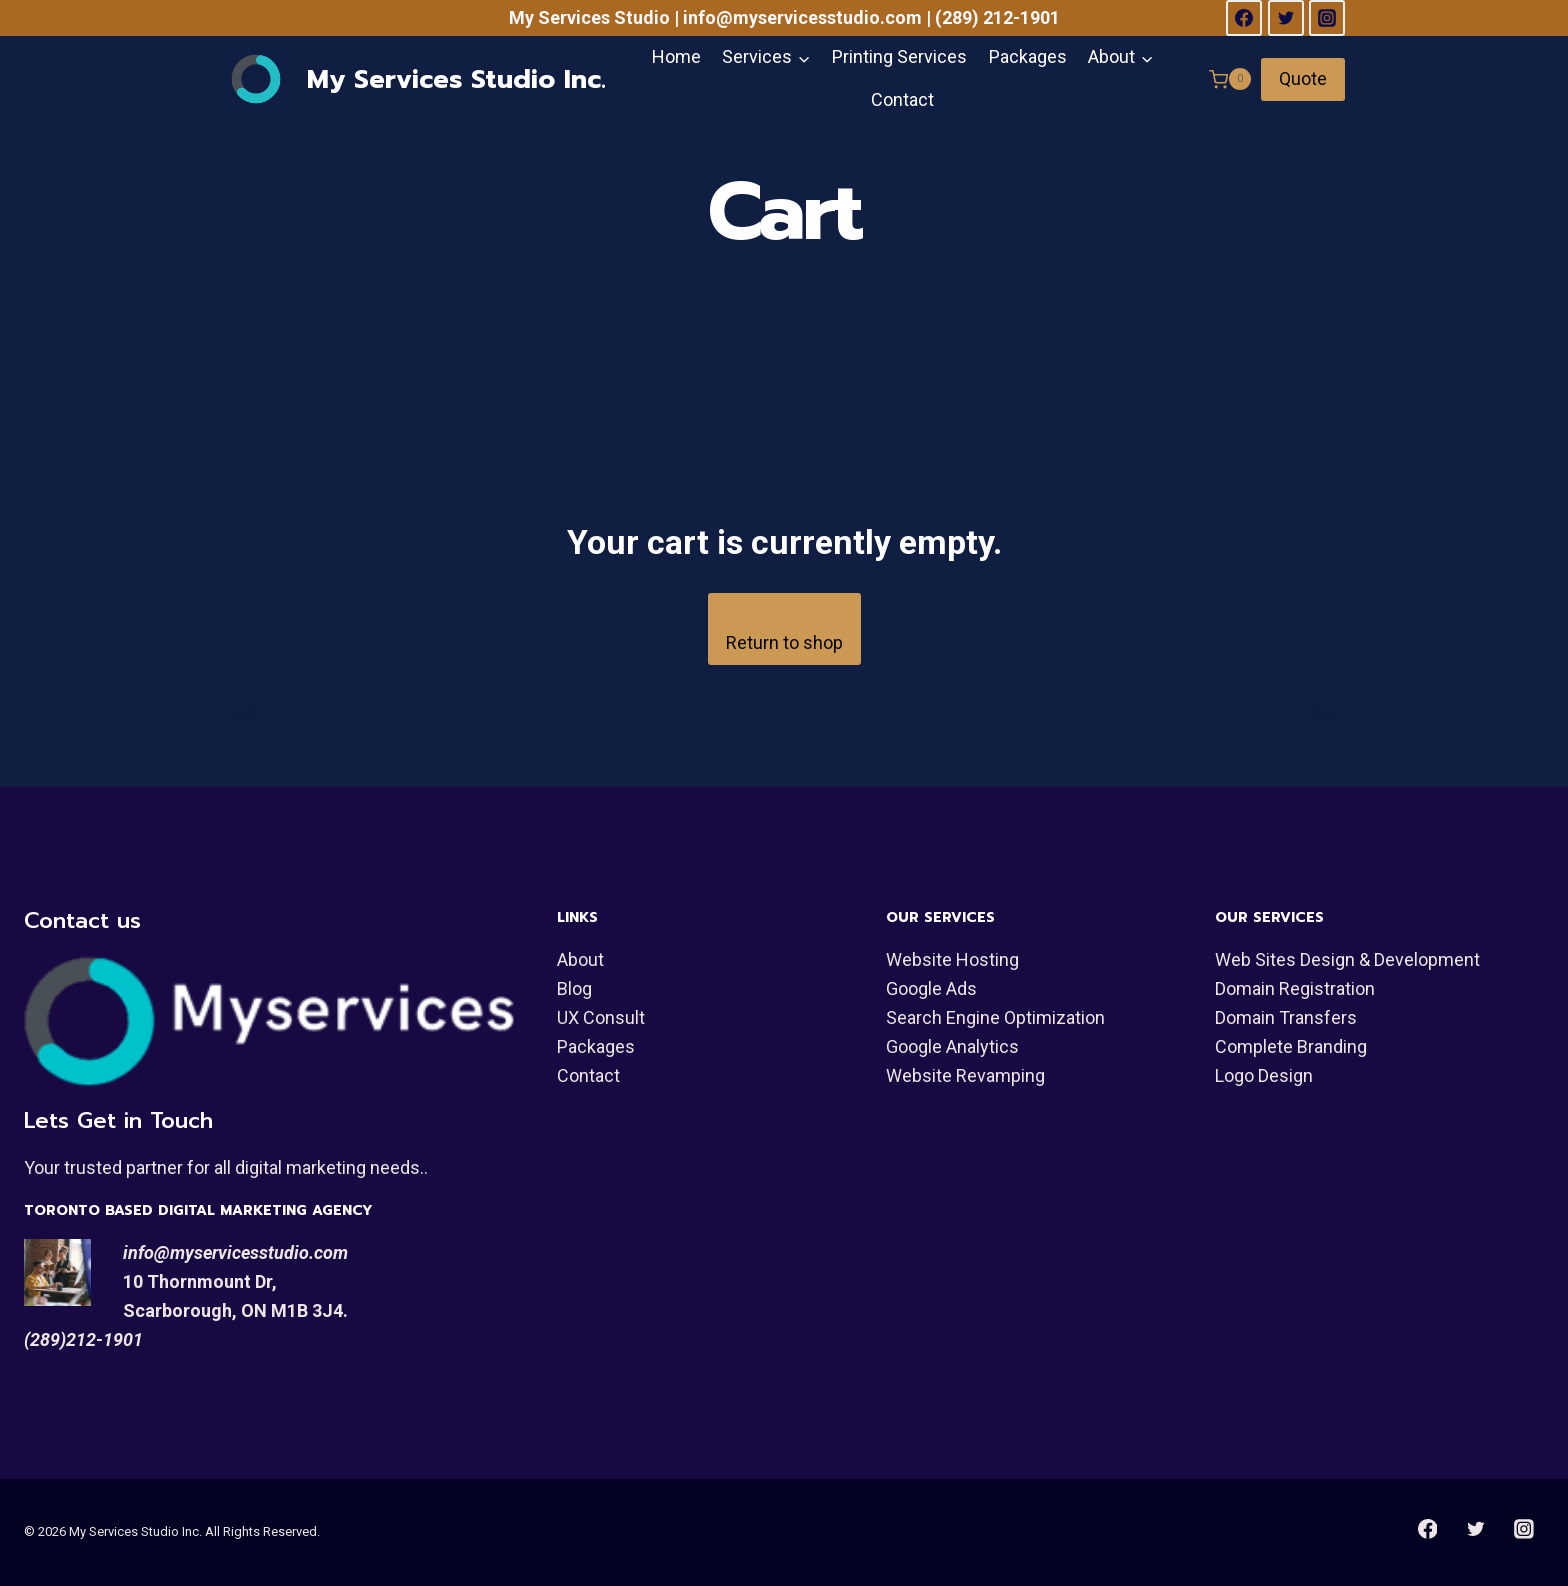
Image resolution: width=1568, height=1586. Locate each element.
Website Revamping (965, 1075)
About (580, 959)
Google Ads (931, 988)
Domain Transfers (1286, 1017)
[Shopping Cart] (1230, 79)
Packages (1028, 56)
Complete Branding (1291, 1046)
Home (676, 56)
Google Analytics (952, 1046)
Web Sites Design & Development (1347, 959)
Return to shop (784, 642)
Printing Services (899, 56)
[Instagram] (1327, 18)
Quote (1303, 78)
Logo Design (1264, 1075)
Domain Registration (1295, 988)
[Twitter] (1286, 18)
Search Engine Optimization (995, 1017)
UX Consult (601, 1017)
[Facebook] (1244, 18)
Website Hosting (952, 959)
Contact (902, 99)
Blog (574, 988)
